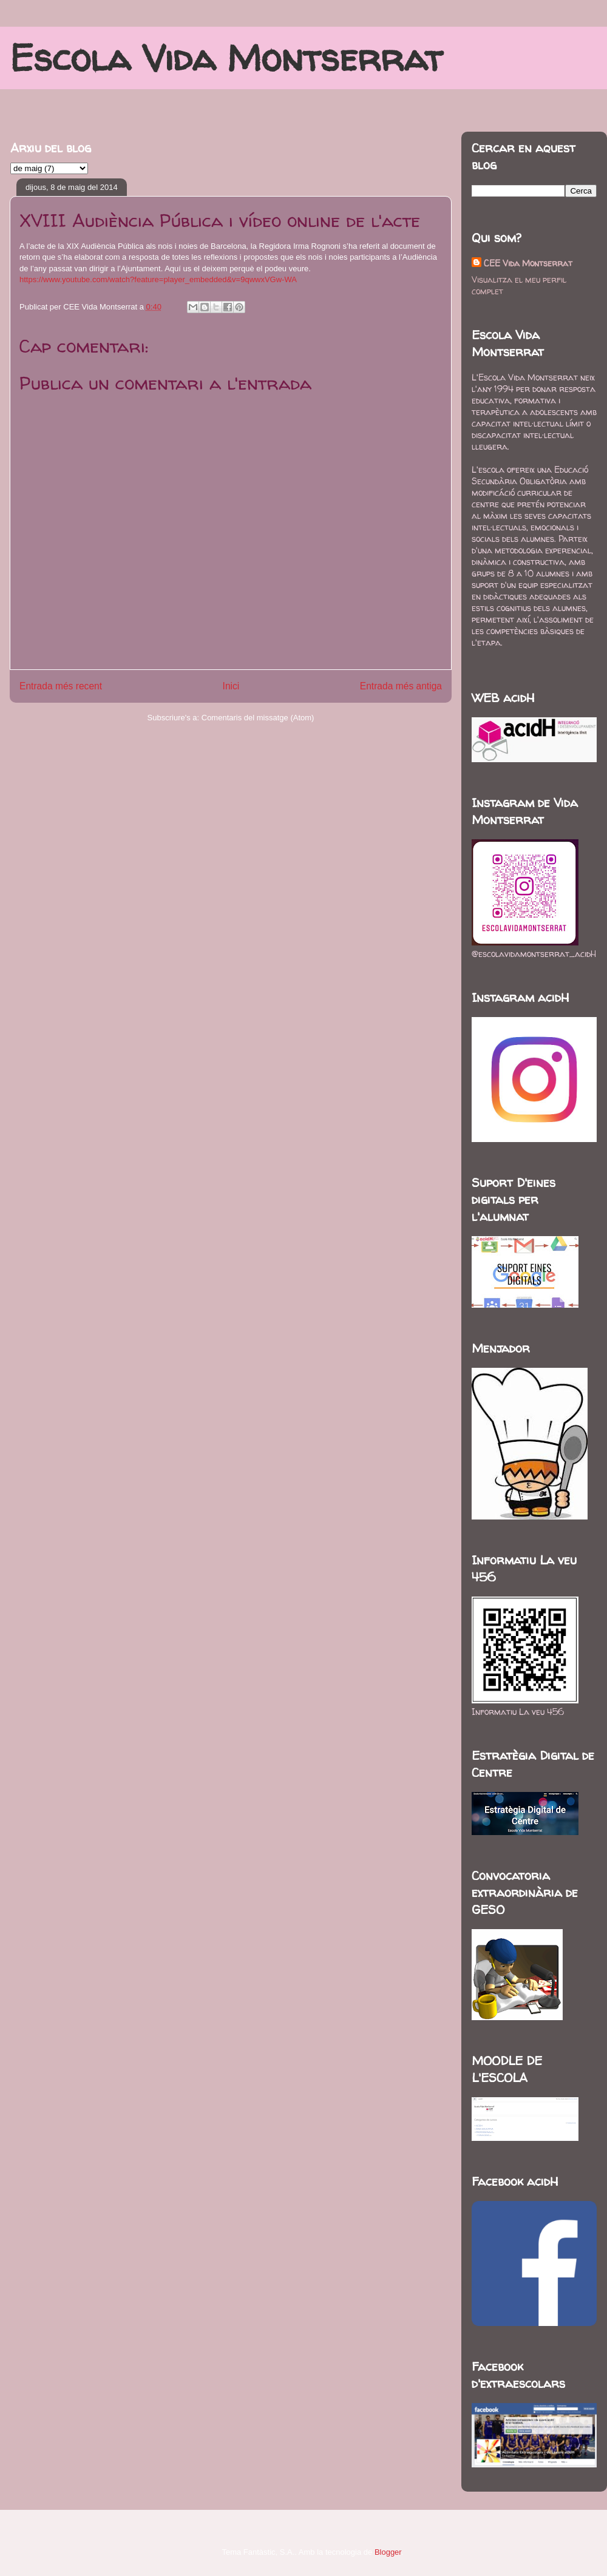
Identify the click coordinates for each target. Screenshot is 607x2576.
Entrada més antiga (401, 686)
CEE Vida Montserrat (528, 263)
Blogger (388, 2552)
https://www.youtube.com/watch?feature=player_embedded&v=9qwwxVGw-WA (158, 279)
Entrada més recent (60, 686)
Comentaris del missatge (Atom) (258, 717)
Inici (231, 686)
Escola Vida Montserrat (226, 58)
